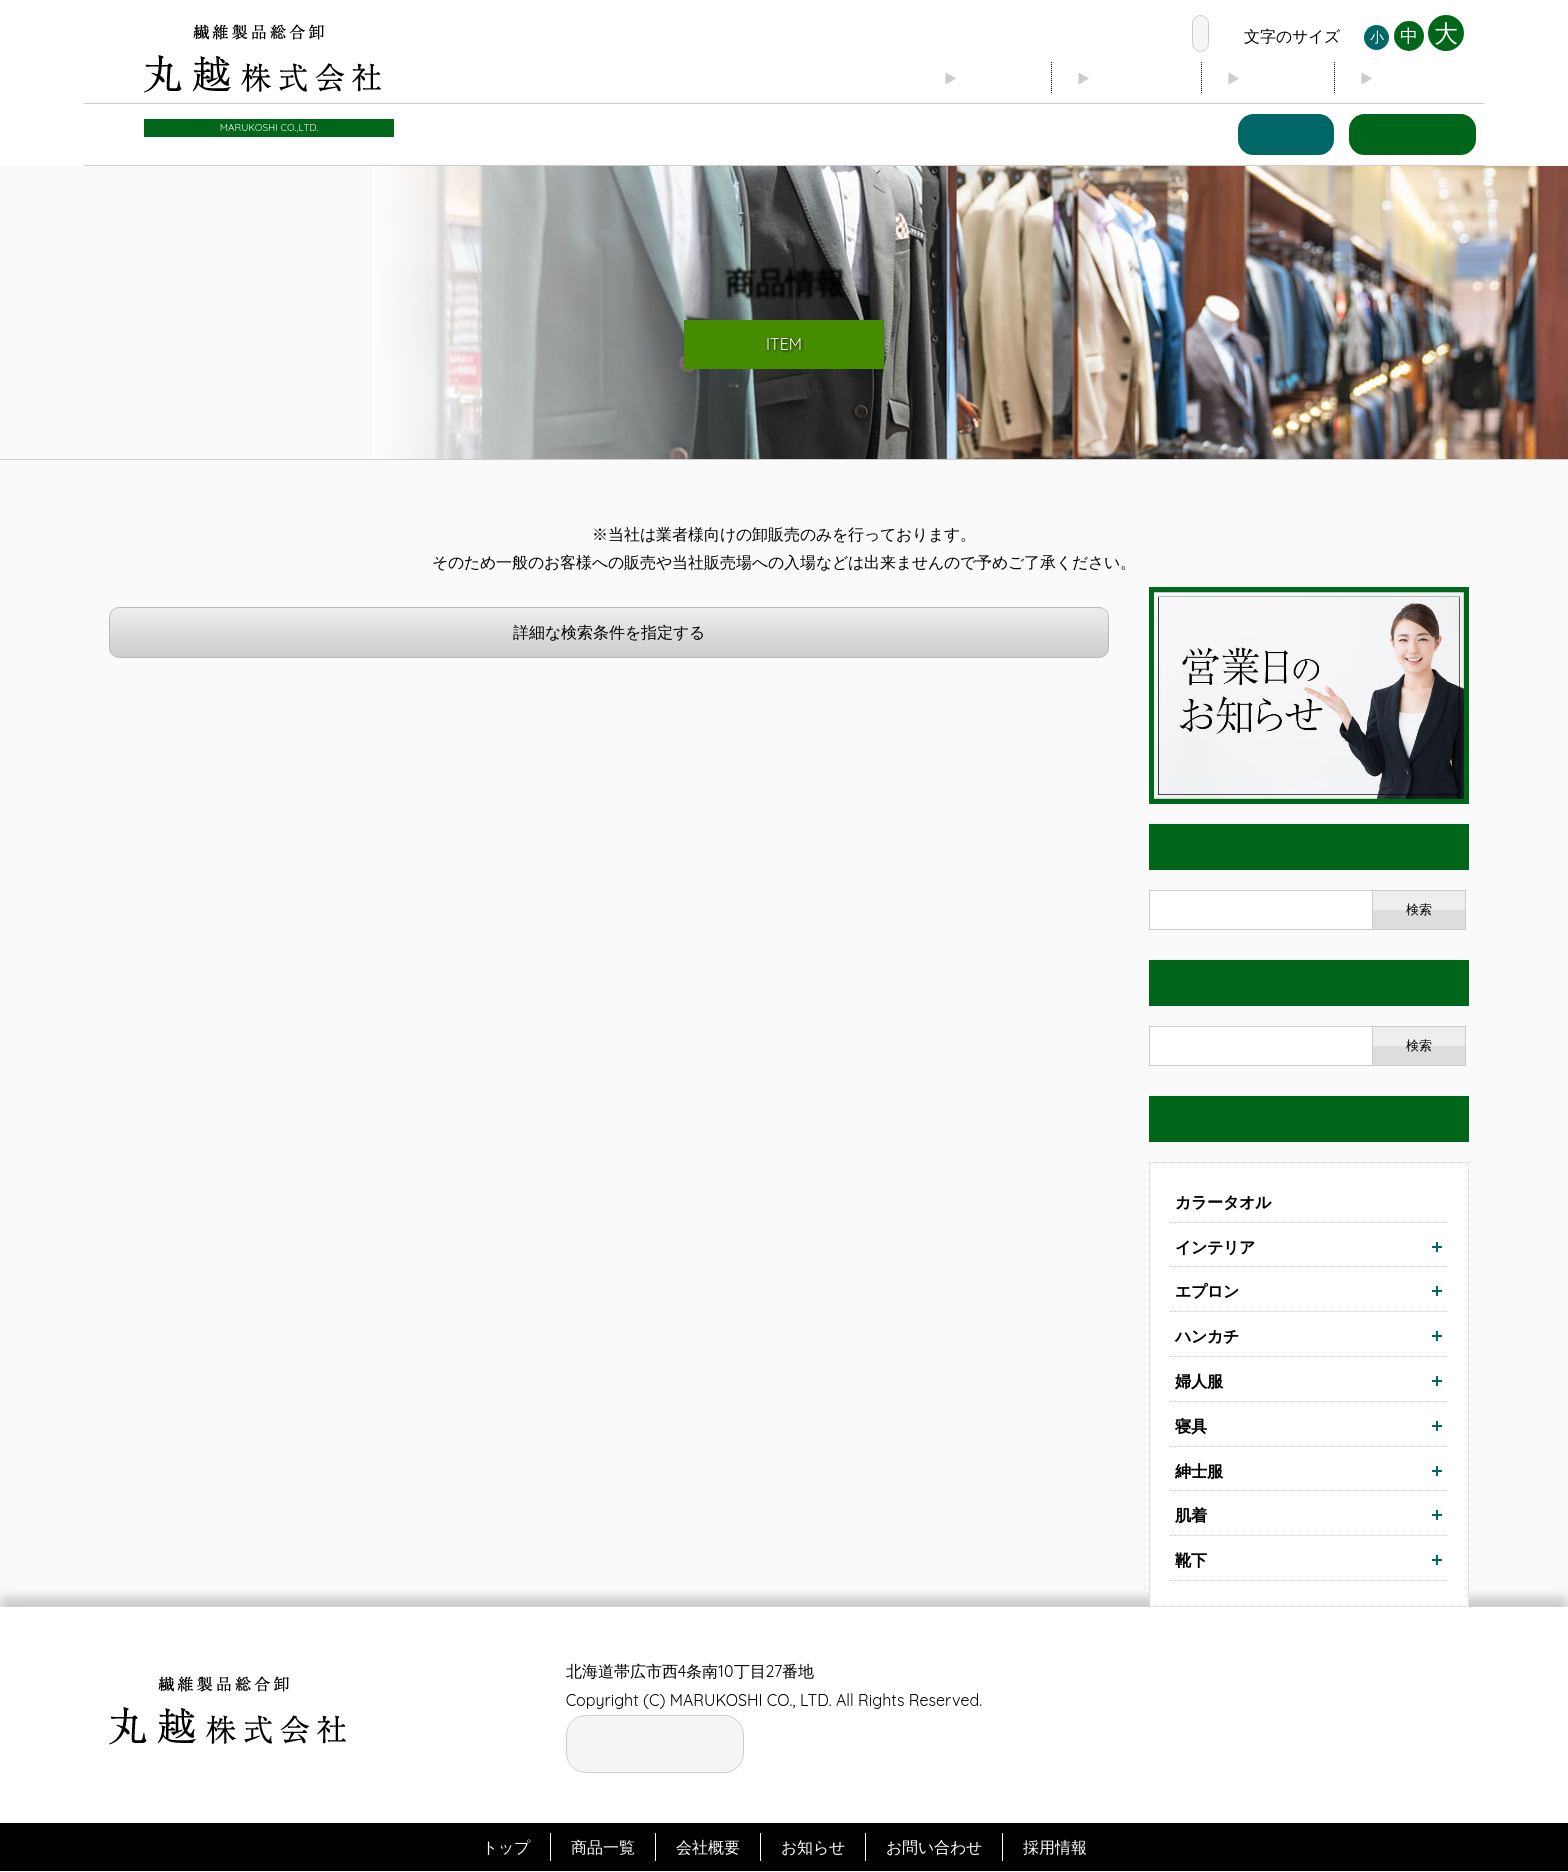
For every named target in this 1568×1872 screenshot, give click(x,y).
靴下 (1191, 1561)
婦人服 (1199, 1382)
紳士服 (1199, 1471)
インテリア (1215, 1247)
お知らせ (1412, 80)
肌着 (1191, 1516)
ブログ (1255, 80)
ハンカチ (1207, 1337)
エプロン (1207, 1292)
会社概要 (1098, 80)
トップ (941, 80)
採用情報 (1055, 1847)
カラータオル (1223, 1203)
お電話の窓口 (1120, 36)
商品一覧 (1266, 135)
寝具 (1191, 1427)
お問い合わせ (1406, 135)
